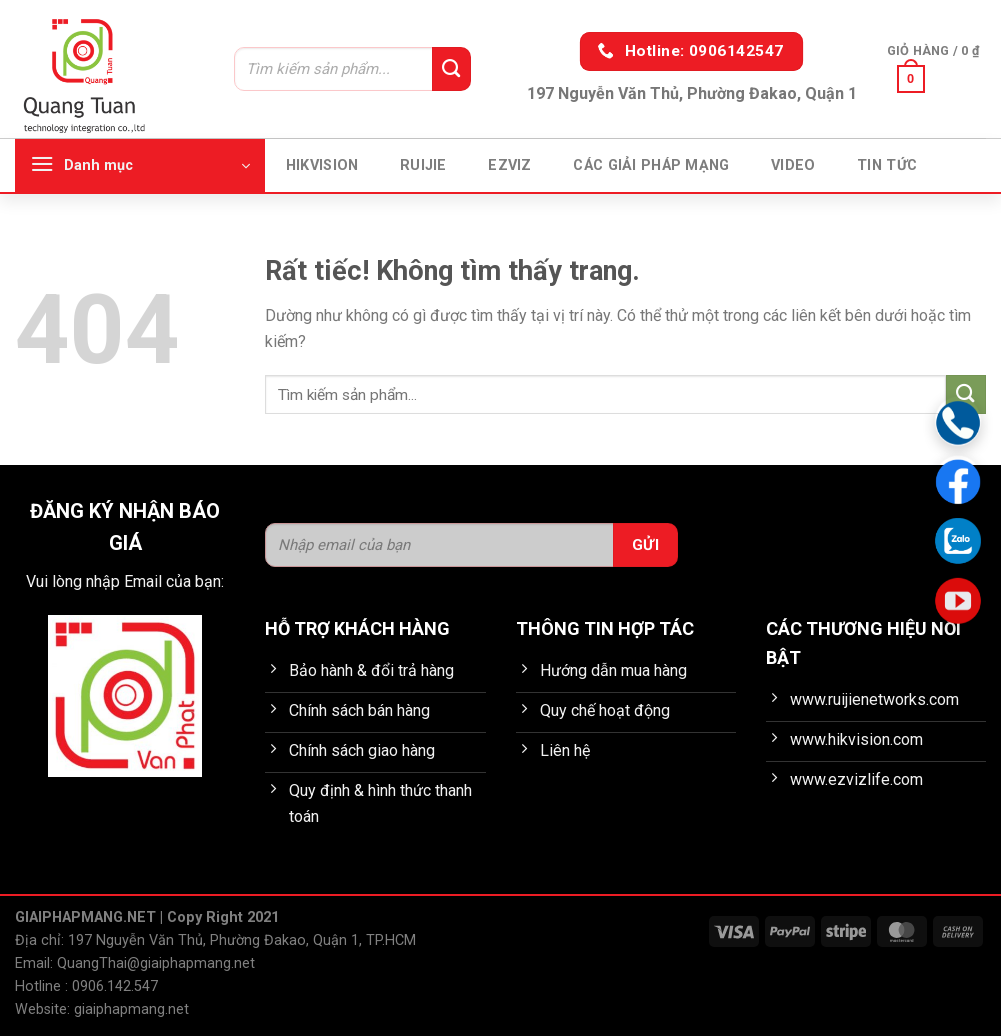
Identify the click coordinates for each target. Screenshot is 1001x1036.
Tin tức (887, 165)
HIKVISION (322, 165)
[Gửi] (451, 69)
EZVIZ (509, 165)
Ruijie (423, 165)
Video (793, 165)
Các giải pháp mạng (651, 165)
